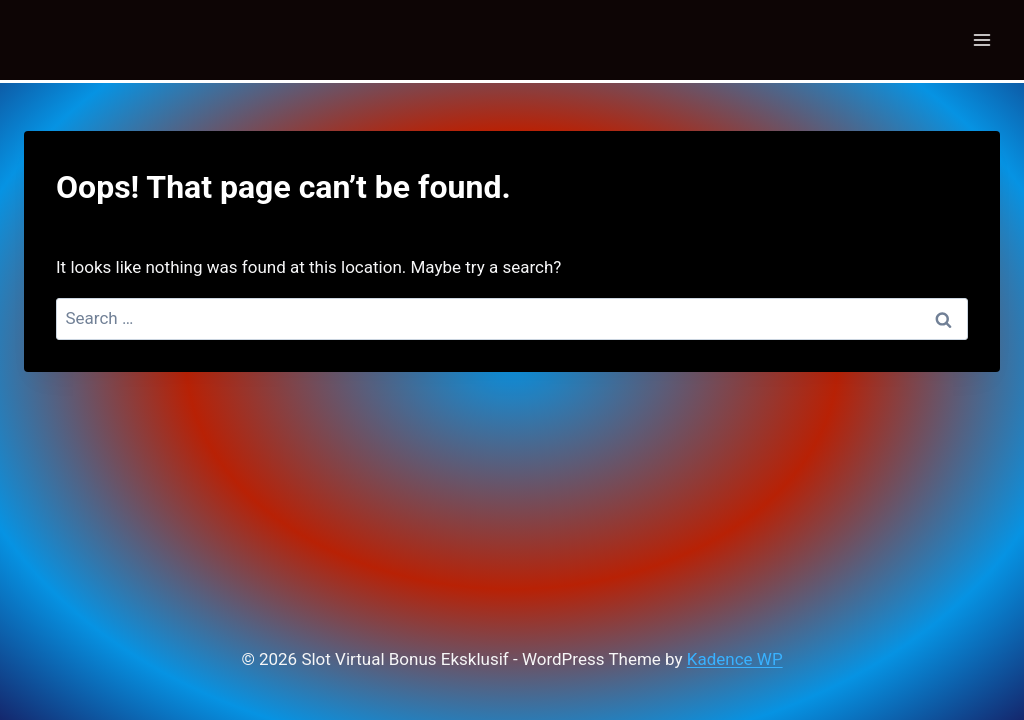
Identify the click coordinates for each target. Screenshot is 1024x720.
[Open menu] (981, 39)
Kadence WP (735, 659)
